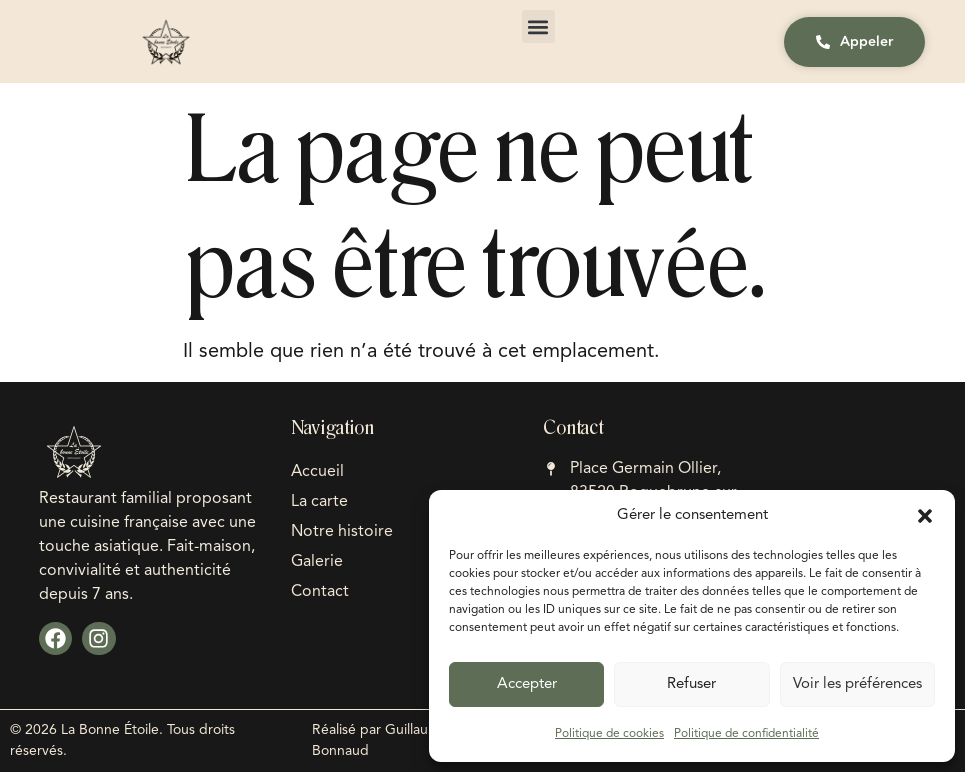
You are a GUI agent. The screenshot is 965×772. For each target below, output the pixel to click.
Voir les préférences (857, 684)
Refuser (691, 684)
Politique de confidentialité (746, 734)
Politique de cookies (609, 734)
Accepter (527, 684)
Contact (320, 592)
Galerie (317, 562)
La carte (319, 502)
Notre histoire (342, 532)
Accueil (317, 472)
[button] (925, 516)
